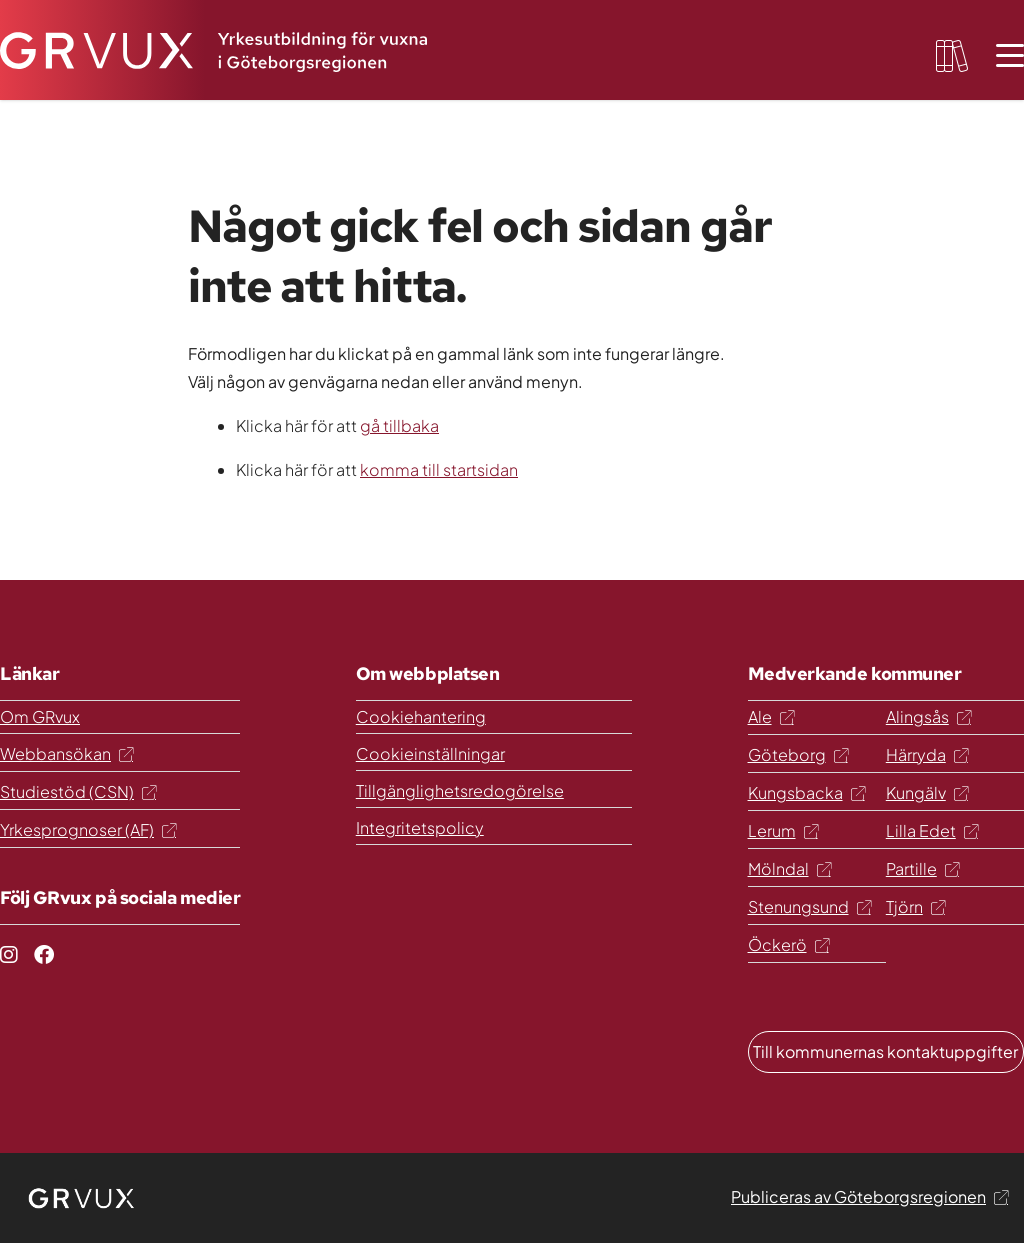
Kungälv (927, 792)
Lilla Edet (932, 830)
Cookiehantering (421, 716)
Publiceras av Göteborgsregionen (869, 1196)
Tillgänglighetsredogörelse (460, 790)
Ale (771, 716)
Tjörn (915, 906)
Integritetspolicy (420, 827)
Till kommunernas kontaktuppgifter (885, 1051)
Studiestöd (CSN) (78, 791)
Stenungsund (809, 906)
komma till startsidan (439, 469)
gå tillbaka (399, 425)
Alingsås (928, 716)
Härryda (927, 754)
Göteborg (798, 754)
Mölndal (789, 868)
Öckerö (788, 944)
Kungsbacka (806, 792)
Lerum (783, 830)
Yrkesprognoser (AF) (88, 829)
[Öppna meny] (1010, 56)
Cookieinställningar (430, 753)
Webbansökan (66, 753)
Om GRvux (40, 716)
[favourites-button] (952, 56)
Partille (922, 868)
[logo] (82, 1198)
